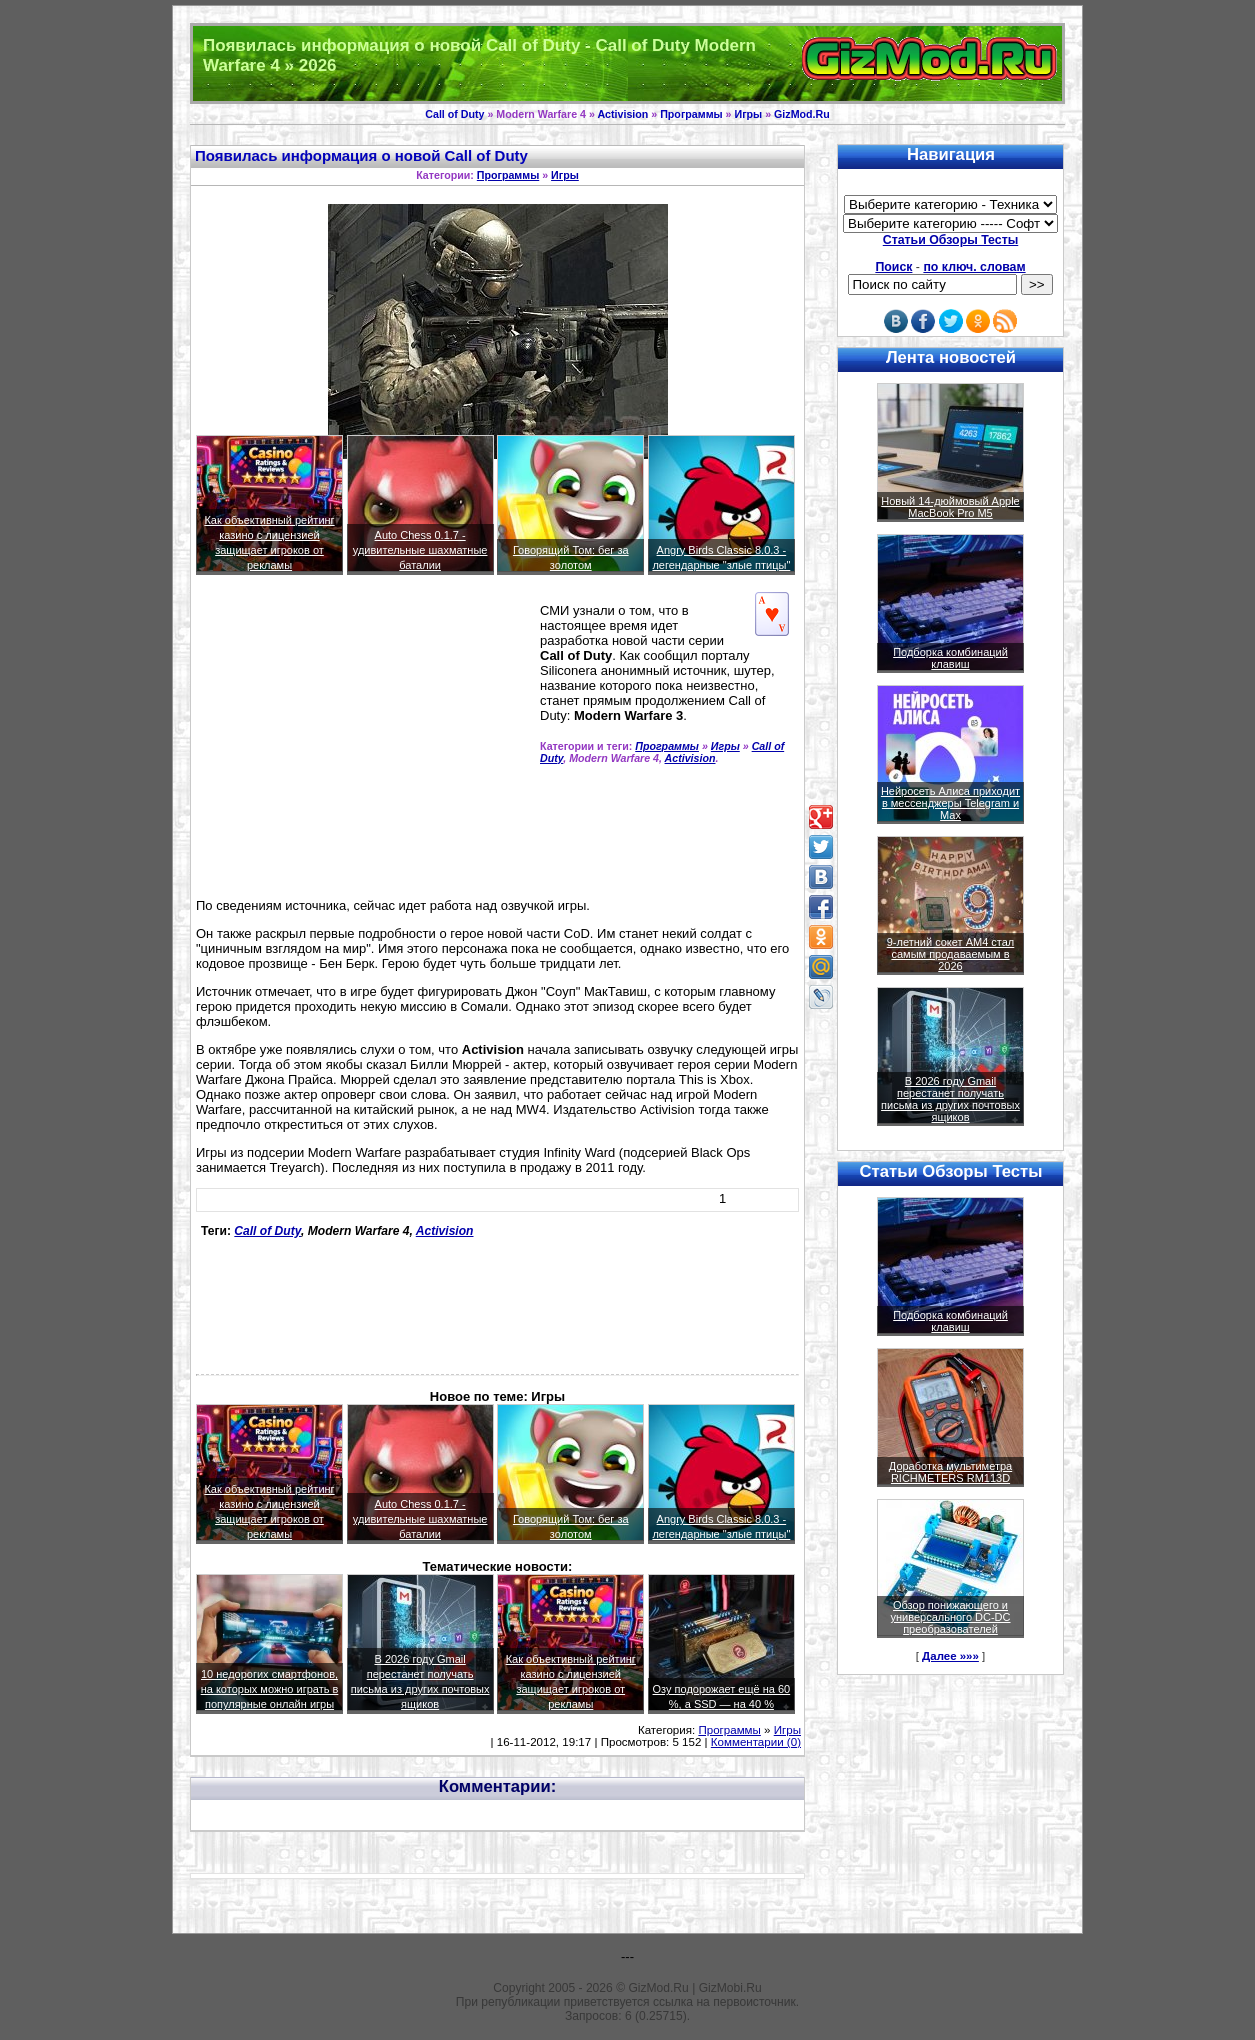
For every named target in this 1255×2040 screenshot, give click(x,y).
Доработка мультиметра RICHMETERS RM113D (950, 1472)
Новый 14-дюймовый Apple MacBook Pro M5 (950, 507)
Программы (691, 114)
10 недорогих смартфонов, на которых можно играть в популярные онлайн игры (270, 1689)
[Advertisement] (364, 745)
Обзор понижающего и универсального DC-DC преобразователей (950, 1617)
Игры (748, 114)
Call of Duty (454, 114)
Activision (622, 114)
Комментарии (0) (756, 1742)
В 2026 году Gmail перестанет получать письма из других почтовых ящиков (950, 1099)
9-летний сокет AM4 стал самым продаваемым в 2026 (951, 954)
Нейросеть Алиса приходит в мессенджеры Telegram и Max (950, 803)
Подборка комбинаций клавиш (950, 658)
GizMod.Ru (802, 114)
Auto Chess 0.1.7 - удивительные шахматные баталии (420, 550)
